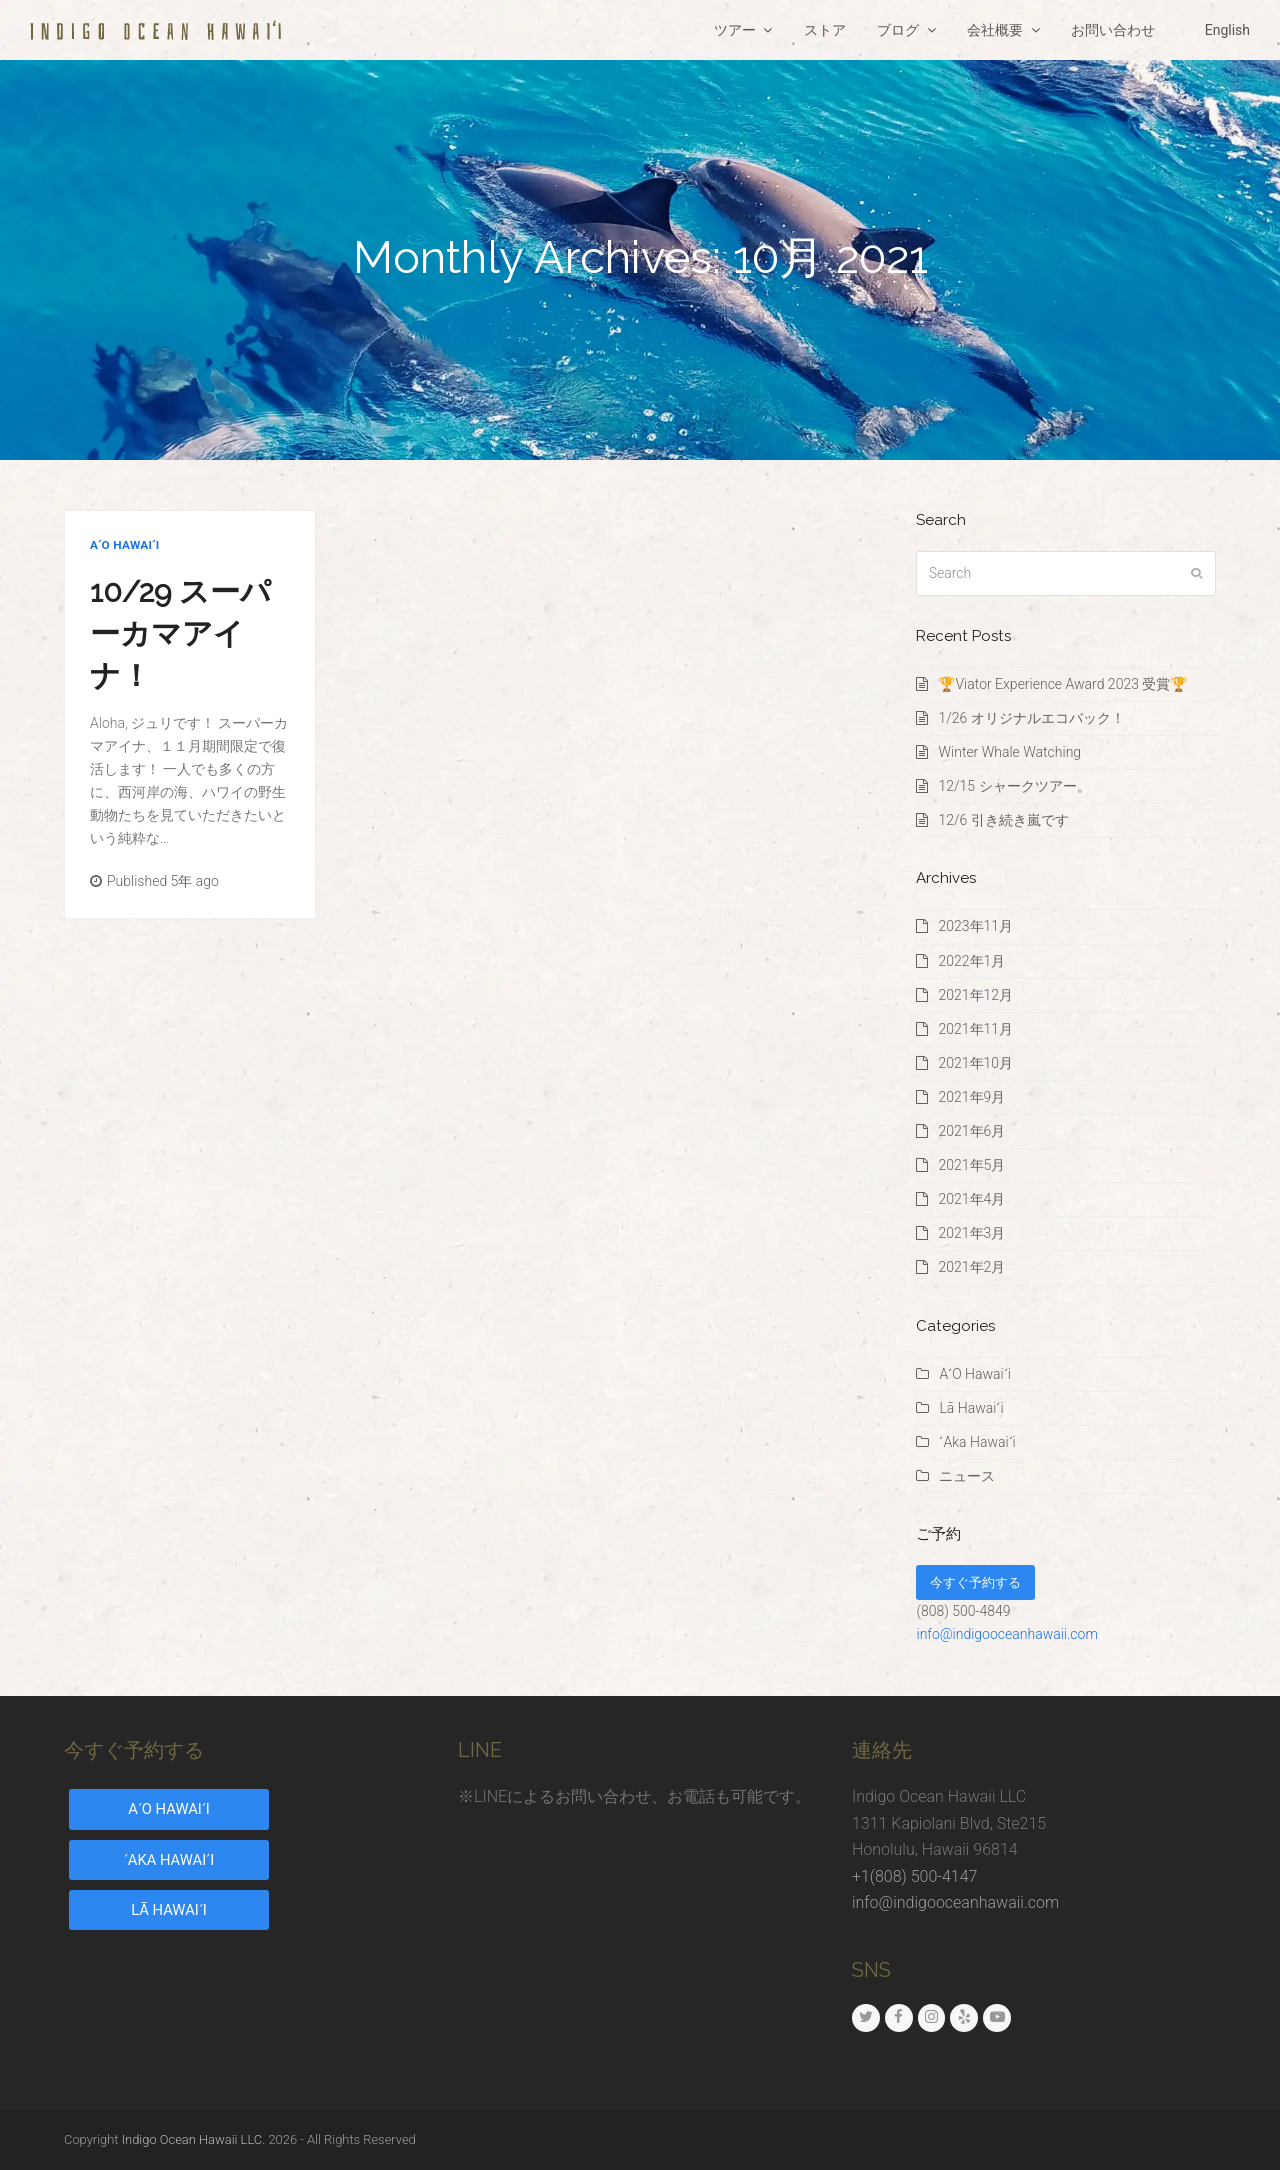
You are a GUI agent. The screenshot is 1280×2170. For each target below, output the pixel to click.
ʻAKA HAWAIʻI (169, 1860)
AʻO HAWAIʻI (169, 1809)
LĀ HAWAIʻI (169, 1910)
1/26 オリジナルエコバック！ (1031, 718)
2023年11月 (975, 926)
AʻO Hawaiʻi (124, 545)
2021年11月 (975, 1029)
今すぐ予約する (975, 1582)
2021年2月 (971, 1267)
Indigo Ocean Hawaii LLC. (194, 2139)
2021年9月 (971, 1097)
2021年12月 (975, 995)
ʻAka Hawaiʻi (977, 1442)
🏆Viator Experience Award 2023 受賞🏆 (1062, 684)
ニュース (967, 1476)
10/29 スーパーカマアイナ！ (180, 633)
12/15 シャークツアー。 (1014, 786)
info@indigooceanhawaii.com (1006, 1634)
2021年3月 (971, 1233)
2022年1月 (971, 961)
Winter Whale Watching (1009, 752)
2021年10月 (975, 1063)
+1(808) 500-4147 (914, 1876)
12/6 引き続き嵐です (1003, 820)
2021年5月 (971, 1165)
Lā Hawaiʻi (971, 1408)
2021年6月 (971, 1131)
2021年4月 (971, 1199)
